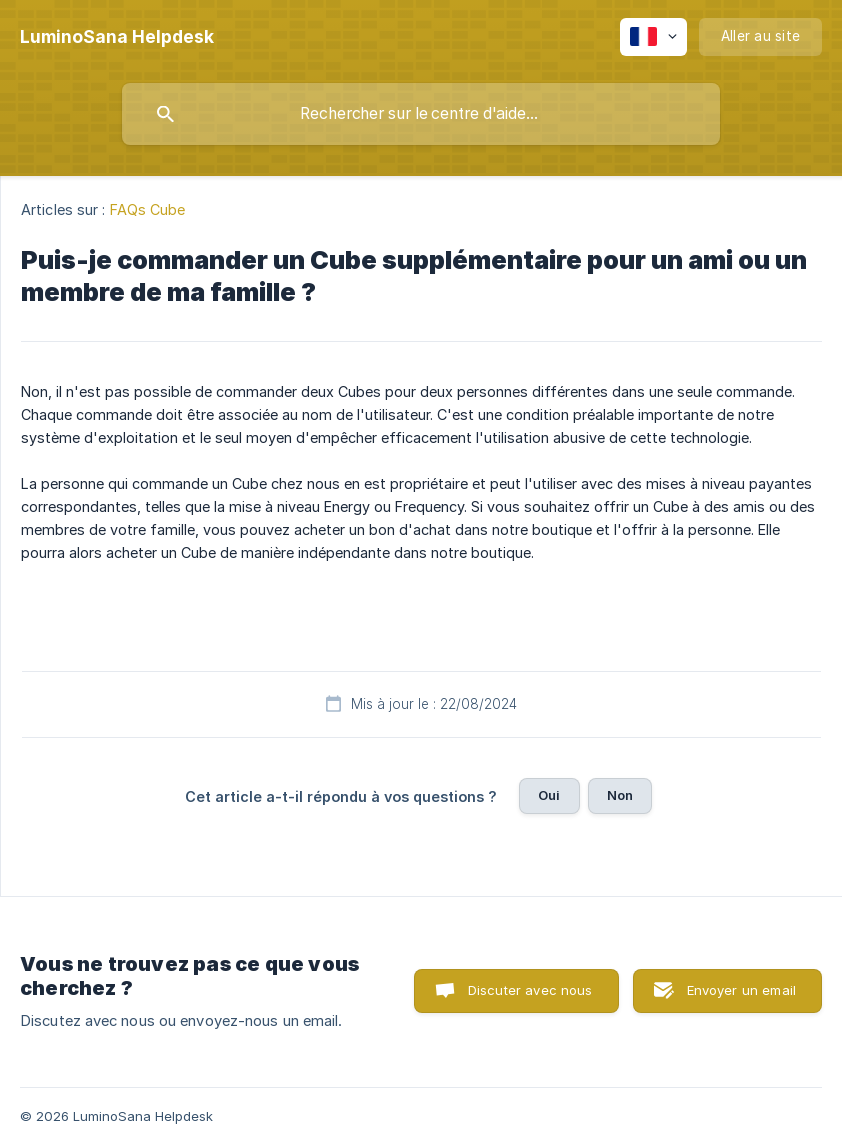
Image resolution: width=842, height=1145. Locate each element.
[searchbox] (421, 114)
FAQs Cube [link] (148, 209)
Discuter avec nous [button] (530, 990)
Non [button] (620, 795)
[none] (117, 37)
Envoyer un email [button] (741, 990)
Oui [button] (549, 795)
